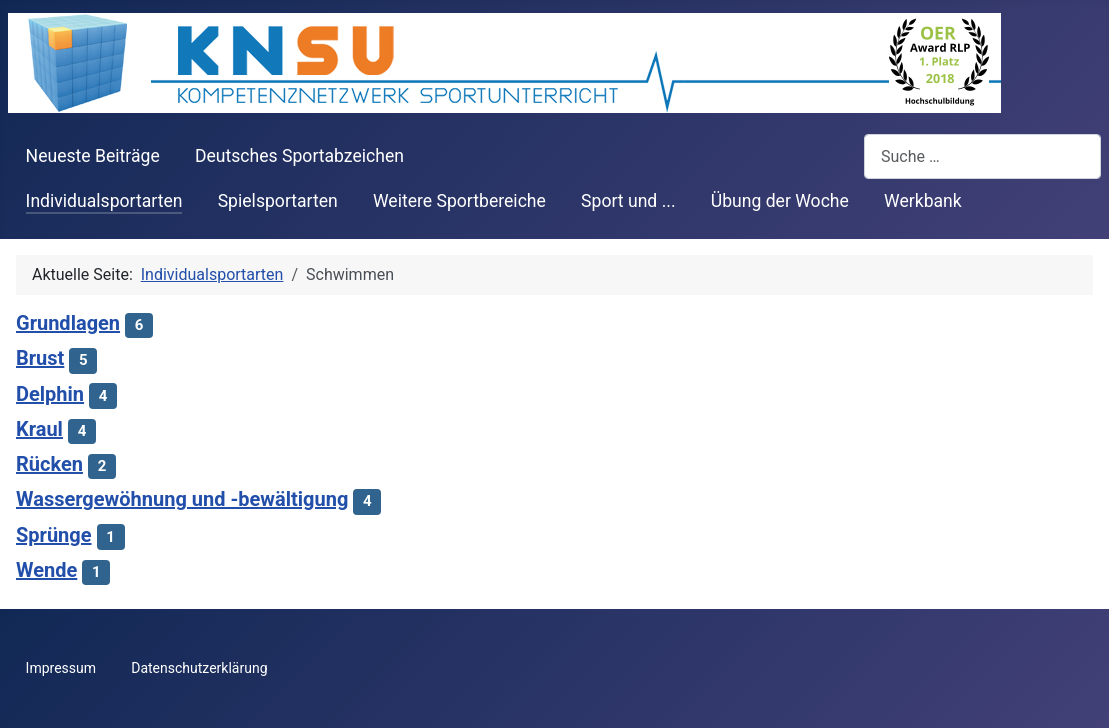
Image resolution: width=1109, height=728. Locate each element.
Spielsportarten (278, 201)
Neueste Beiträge (93, 156)
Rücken (49, 464)
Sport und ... (628, 201)
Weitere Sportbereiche (459, 201)
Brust (40, 358)
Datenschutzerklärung (199, 668)
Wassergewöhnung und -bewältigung (182, 499)
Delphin (50, 394)
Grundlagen (68, 323)
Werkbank (923, 201)
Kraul (39, 429)
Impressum (61, 668)
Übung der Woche (780, 201)
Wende (46, 570)
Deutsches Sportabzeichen (299, 156)
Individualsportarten (104, 201)
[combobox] (982, 156)
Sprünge (54, 535)
